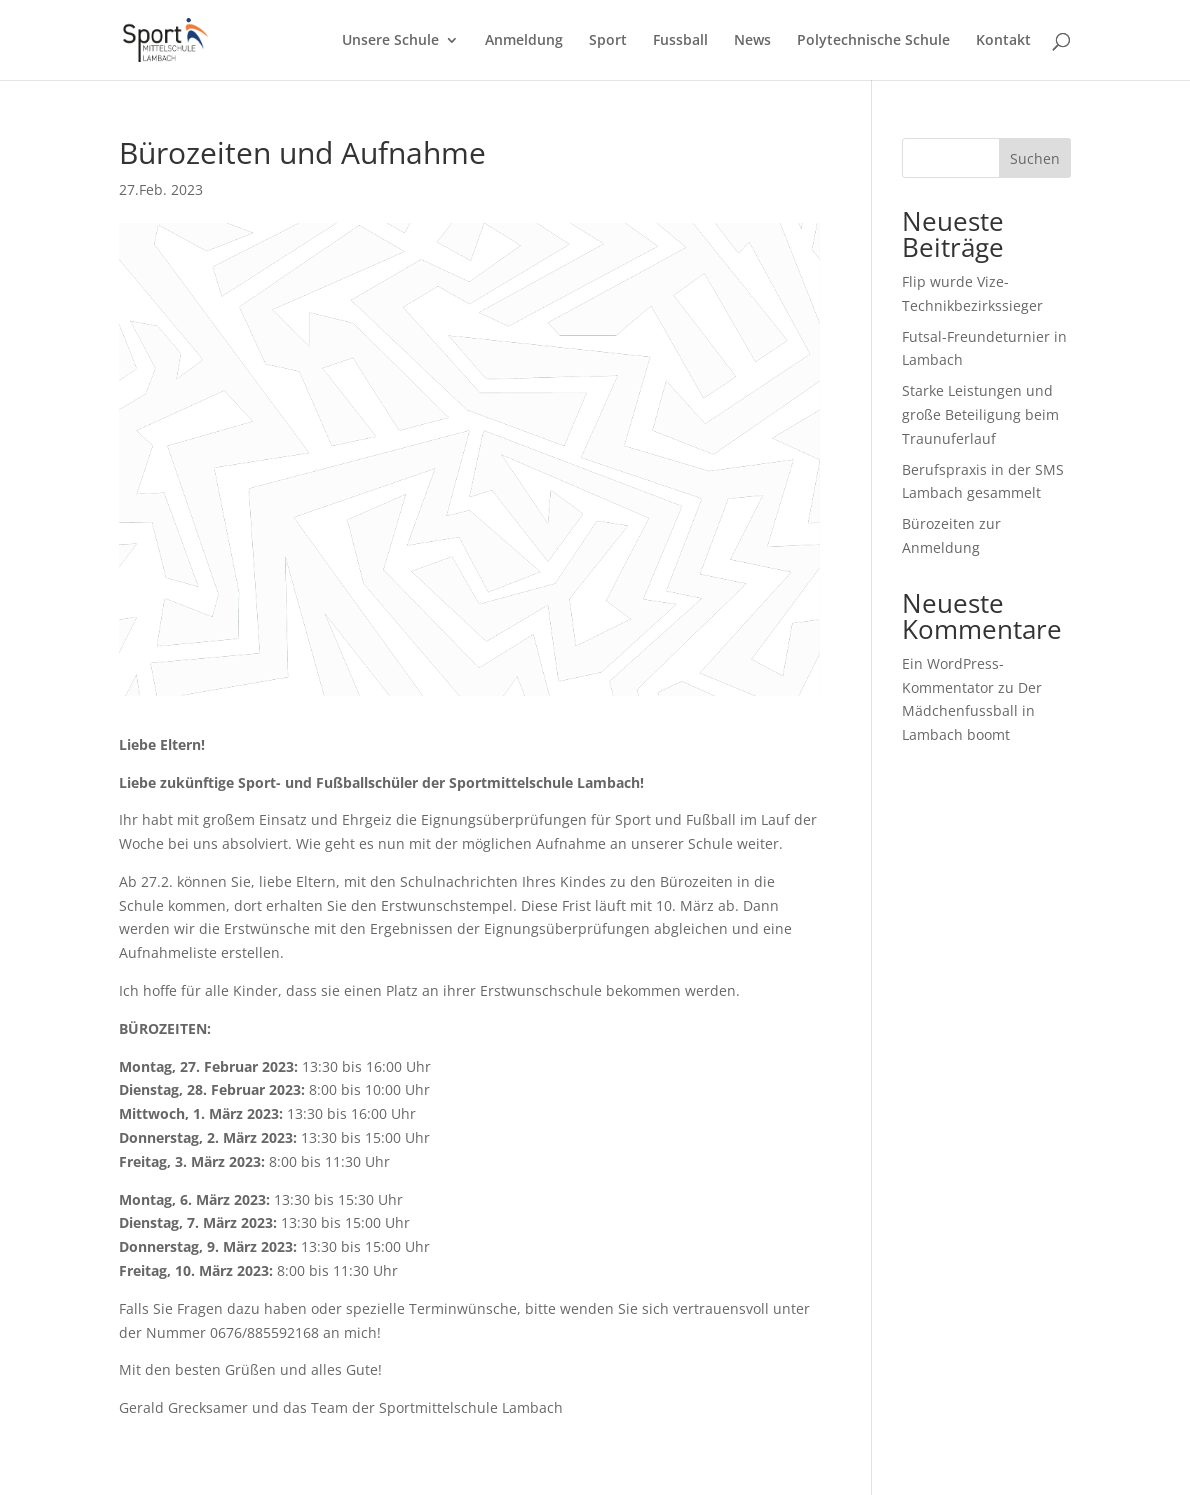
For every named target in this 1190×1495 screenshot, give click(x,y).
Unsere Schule (390, 41)
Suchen (1035, 158)
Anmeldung (524, 41)
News (752, 41)
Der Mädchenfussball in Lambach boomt (972, 711)
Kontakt (1003, 41)
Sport (608, 41)
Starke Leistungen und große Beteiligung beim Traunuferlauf (980, 414)
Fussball (680, 41)
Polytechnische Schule (873, 41)
